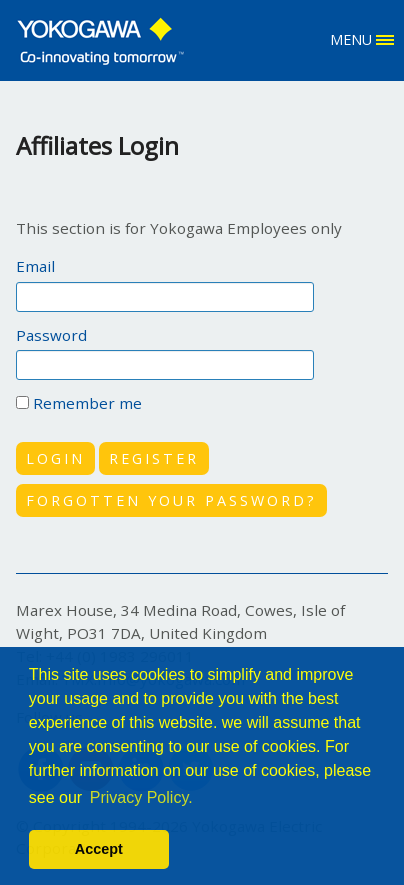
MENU (362, 39)
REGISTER (154, 458)
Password (51, 335)
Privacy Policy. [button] (141, 797)
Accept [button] (99, 849)
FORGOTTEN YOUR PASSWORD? (171, 500)
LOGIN (55, 458)
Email (35, 266)
